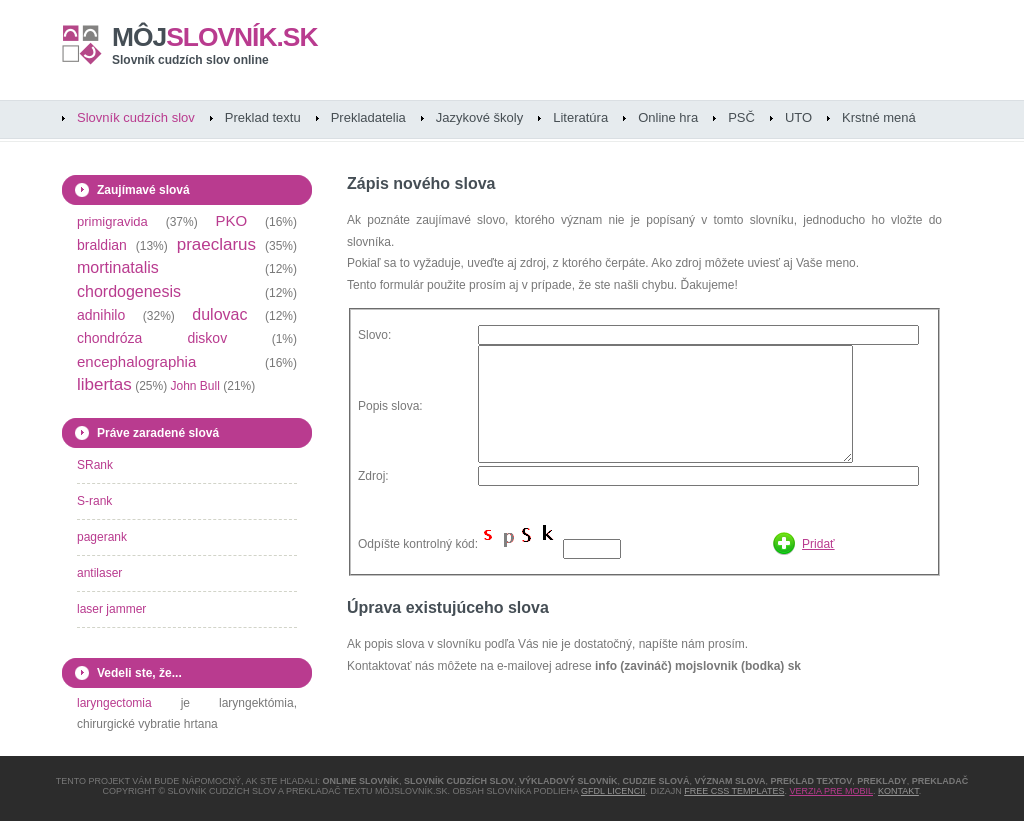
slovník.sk (215, 37)
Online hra (668, 117)
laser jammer (111, 609)
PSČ (741, 117)
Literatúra (580, 117)
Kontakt (898, 791)
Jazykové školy (479, 117)
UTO (798, 117)
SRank (95, 465)
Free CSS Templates (734, 791)
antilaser (99, 573)
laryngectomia (114, 703)
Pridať (818, 544)
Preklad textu (263, 117)
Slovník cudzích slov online (190, 60)
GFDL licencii (613, 791)
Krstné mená (879, 117)
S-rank (94, 501)
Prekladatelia (368, 117)
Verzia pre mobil (831, 791)
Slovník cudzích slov (136, 117)
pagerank (102, 537)
